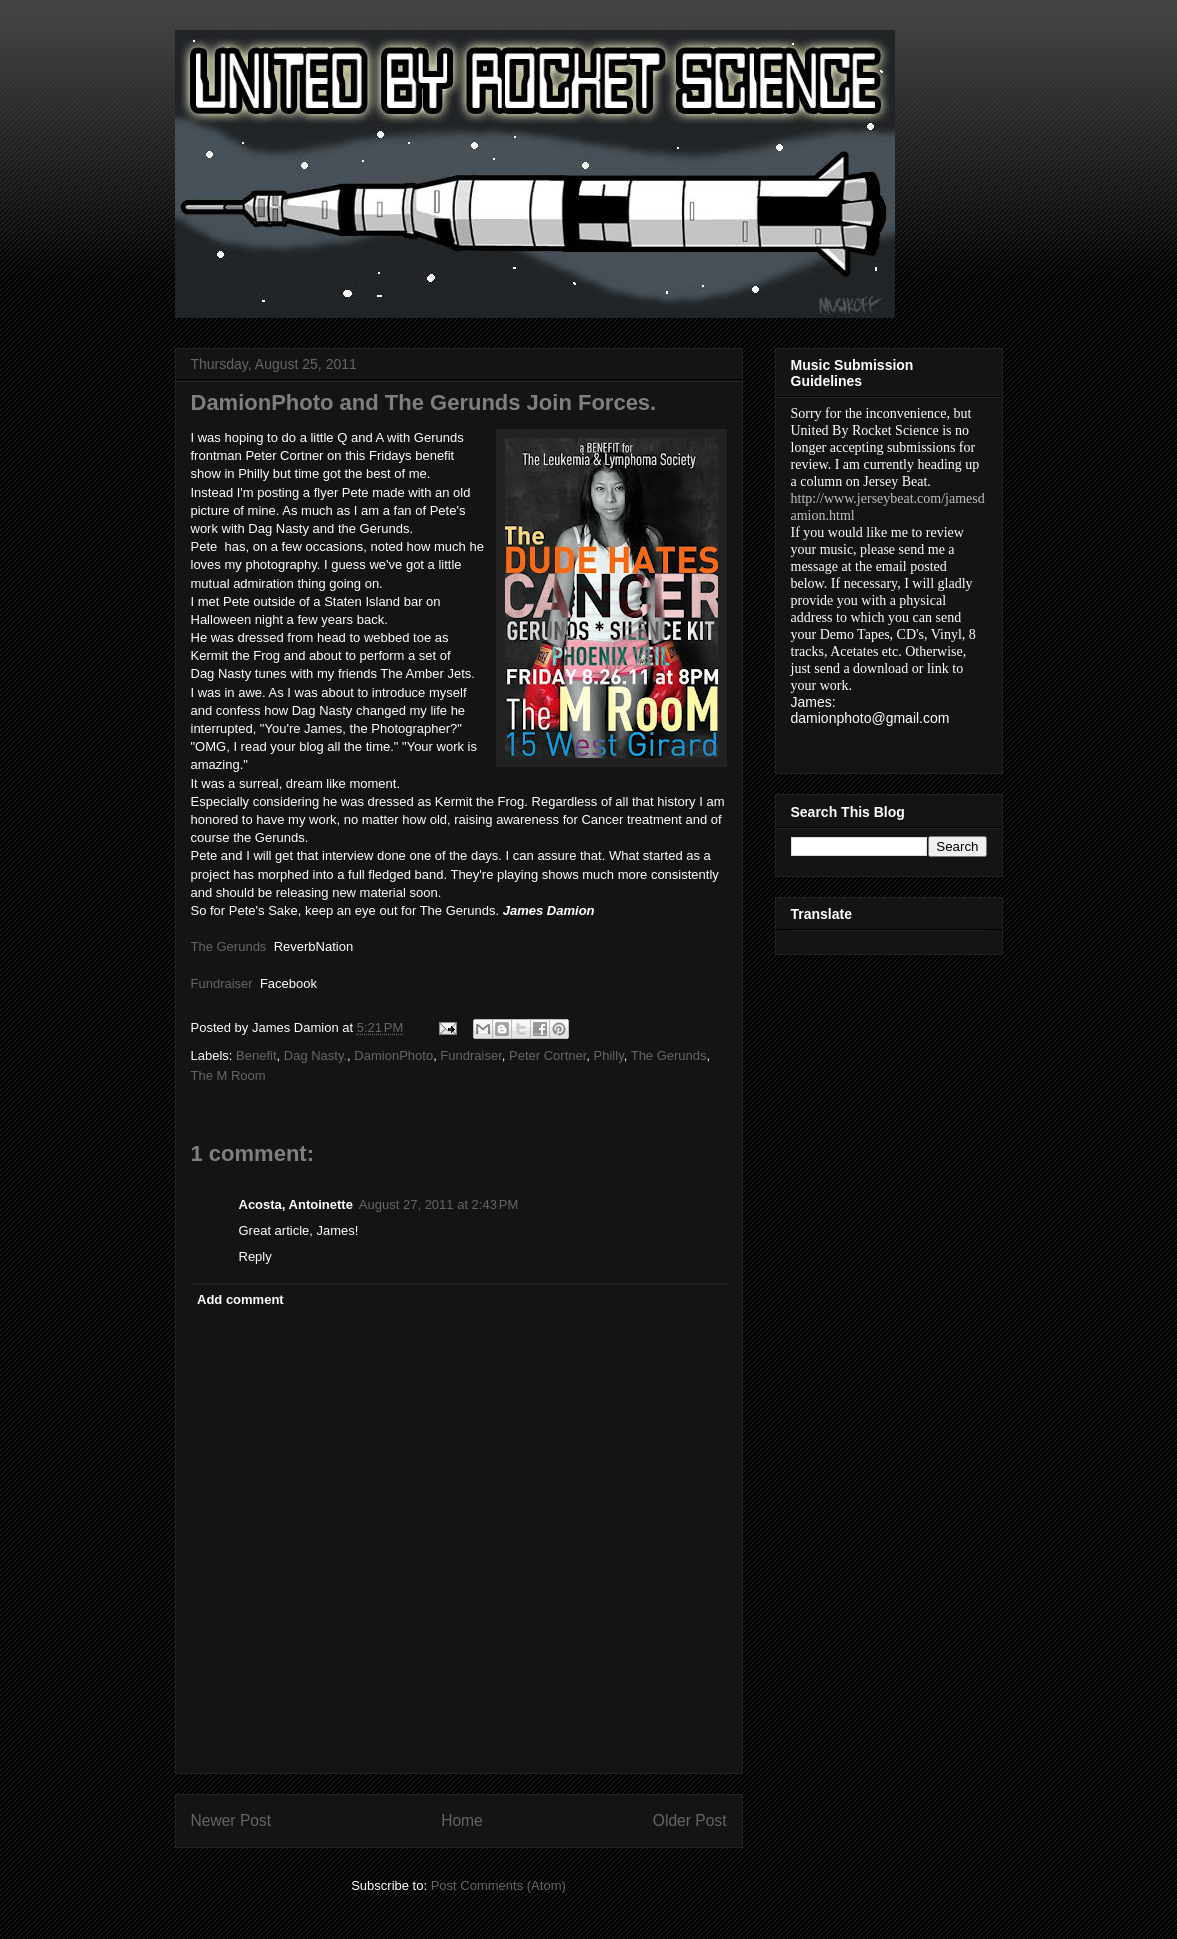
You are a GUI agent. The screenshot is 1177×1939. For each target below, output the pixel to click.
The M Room (228, 1075)
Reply (255, 1256)
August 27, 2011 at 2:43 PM (438, 1204)
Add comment (240, 1299)
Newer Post (231, 1820)
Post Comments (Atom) (498, 1885)
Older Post (690, 1820)
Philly (609, 1055)
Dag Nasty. (315, 1055)
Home (462, 1820)
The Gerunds (669, 1055)
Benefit (256, 1055)
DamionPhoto (393, 1055)
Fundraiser (470, 1055)
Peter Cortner (547, 1055)
